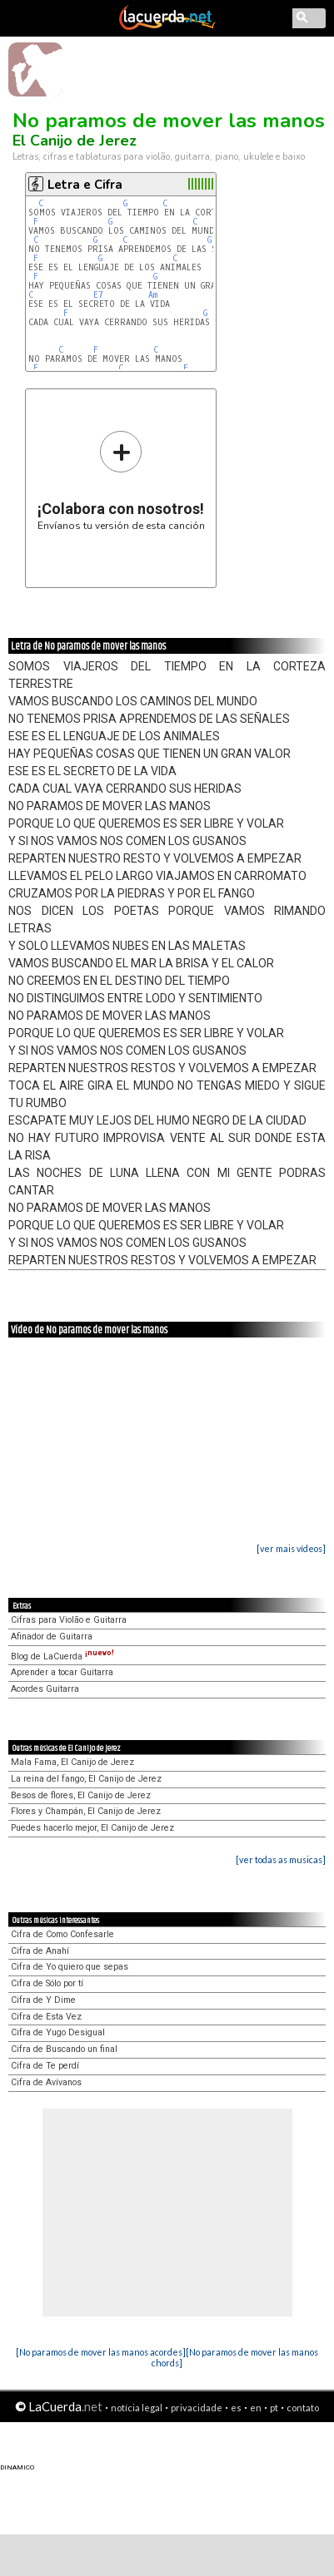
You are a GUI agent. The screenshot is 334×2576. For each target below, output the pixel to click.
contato (303, 2407)
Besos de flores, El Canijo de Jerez (81, 1795)
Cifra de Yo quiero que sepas (69, 1966)
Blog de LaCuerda (62, 1656)
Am (152, 294)
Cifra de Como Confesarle (62, 1934)
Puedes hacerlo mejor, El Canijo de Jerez (92, 1827)
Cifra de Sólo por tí (47, 1983)
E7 (98, 294)
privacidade (196, 2407)
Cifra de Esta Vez (46, 2016)
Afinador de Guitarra (51, 1636)
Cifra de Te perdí (45, 2065)
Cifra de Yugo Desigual (58, 2032)
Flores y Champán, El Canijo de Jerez (86, 1811)
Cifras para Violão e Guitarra (69, 1619)
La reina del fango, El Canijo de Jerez (86, 1778)
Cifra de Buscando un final (64, 2049)
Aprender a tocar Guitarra (62, 1672)
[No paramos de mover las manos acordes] (101, 2351)
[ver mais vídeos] (291, 1548)
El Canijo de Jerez (74, 141)
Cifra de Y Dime (43, 2000)
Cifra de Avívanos (46, 2082)
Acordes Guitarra (45, 1689)
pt (274, 2407)
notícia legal (136, 2407)
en (256, 2407)
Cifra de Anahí (40, 1951)
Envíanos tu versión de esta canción (121, 480)
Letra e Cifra (84, 184)
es (236, 2407)
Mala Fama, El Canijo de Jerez (72, 1762)
